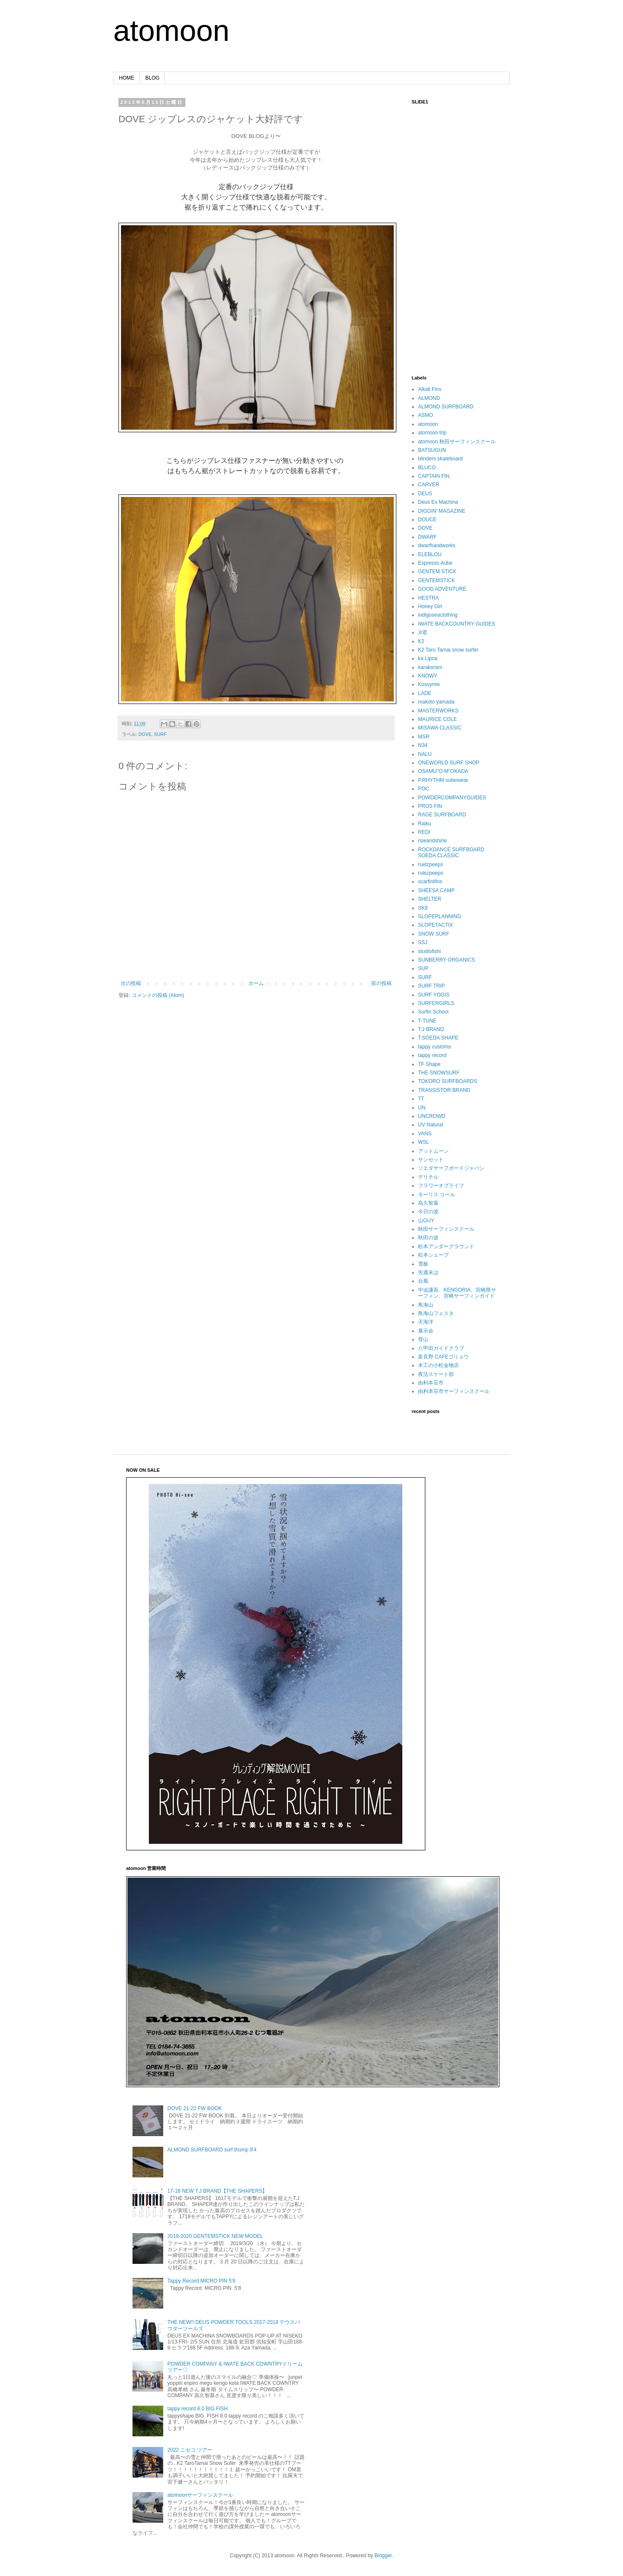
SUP (423, 968)
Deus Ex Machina (438, 502)
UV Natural (430, 1125)
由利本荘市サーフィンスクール (454, 1391)
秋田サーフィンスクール (446, 1229)
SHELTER (429, 899)
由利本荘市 (431, 1383)
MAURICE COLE (437, 719)
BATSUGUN (432, 450)
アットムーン (433, 1151)
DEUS (425, 494)
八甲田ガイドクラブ (441, 1348)
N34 (422, 745)
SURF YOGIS (434, 995)
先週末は (428, 1272)
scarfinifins (430, 882)
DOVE (145, 734)
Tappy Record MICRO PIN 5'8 (201, 2281)
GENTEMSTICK (436, 580)
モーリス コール (436, 1195)
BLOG (152, 78)
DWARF (427, 537)
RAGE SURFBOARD (442, 815)
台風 (423, 1281)
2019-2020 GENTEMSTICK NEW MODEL (215, 2236)
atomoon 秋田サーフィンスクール (457, 442)
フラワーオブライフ (441, 1186)
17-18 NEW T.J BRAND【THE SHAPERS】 (217, 2191)
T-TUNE (427, 1021)
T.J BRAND (431, 1029)
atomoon (171, 30)
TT (421, 1099)
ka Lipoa (427, 658)
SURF (160, 734)
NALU (425, 754)
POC (423, 789)
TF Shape (429, 1064)
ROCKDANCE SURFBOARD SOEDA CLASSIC (451, 853)
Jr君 (422, 632)
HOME (126, 78)
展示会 (425, 1331)
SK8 (423, 908)
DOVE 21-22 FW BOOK (194, 2108)
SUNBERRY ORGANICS (446, 960)
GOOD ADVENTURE (442, 589)
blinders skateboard (440, 459)
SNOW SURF (433, 934)
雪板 (423, 1264)
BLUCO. (427, 468)
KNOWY (427, 676)
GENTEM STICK (437, 571)
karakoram (430, 667)
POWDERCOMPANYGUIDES (452, 798)
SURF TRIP (431, 986)
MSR (424, 737)
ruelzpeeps (430, 864)
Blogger (383, 2556)
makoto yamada (436, 702)
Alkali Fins (429, 389)
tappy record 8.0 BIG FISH (197, 2409)
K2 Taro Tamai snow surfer (448, 650)
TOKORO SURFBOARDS (447, 1081)
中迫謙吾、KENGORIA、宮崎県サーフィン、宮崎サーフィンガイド (457, 1293)
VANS (425, 1134)
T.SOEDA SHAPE (438, 1038)
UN (421, 1108)
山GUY (426, 1220)
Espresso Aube (435, 563)
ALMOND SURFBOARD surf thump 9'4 (212, 2150)
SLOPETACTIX (435, 925)
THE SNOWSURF (438, 1073)
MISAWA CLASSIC (439, 728)
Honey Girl (430, 606)
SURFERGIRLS (436, 1003)
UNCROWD (431, 1116)
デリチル (428, 1177)
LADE (424, 693)
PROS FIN (430, 806)
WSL (423, 1142)
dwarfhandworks (436, 546)
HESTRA (428, 598)
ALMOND (429, 398)
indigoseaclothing (438, 615)
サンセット (431, 1160)
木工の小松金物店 (438, 1365)
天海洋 (425, 1322)
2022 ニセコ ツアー (189, 2450)
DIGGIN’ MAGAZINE (441, 511)
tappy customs (434, 1047)
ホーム (256, 983)
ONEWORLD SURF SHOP (448, 763)
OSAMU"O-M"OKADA (443, 771)
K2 (421, 641)
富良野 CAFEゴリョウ (443, 1357)
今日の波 (428, 1212)
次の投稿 (131, 983)
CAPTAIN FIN (434, 476)
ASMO (425, 415)
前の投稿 (381, 983)
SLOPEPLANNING (439, 916)
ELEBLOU (429, 554)
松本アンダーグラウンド (446, 1246)
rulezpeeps (430, 873)
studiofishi (429, 951)
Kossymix (429, 684)
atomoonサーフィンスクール (200, 2495)
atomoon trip (432, 433)
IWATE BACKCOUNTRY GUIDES (456, 624)
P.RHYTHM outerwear (443, 780)
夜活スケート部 (436, 1374)
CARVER (428, 485)
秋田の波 (428, 1238)
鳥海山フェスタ (436, 1313)
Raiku (424, 824)
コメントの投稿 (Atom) (158, 995)
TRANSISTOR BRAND (444, 1090)
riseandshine (432, 841)
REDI (424, 832)
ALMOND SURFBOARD (445, 407)
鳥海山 (425, 1305)
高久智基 (428, 1203)
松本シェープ (433, 1255)
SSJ (422, 942)
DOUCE (427, 520)
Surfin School (433, 1012)
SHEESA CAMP (436, 890)
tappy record (432, 1055)
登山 (423, 1339)
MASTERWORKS (438, 711)
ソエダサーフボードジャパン (451, 1168)
